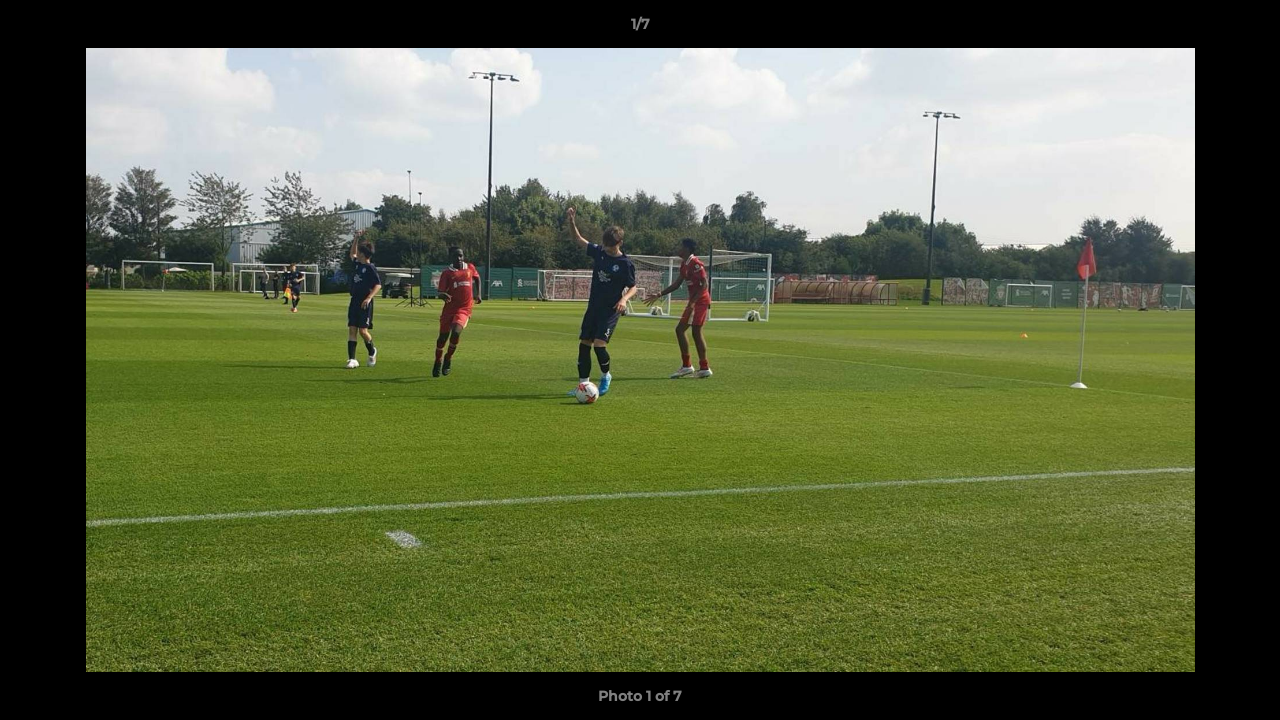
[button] (1244, 29)
